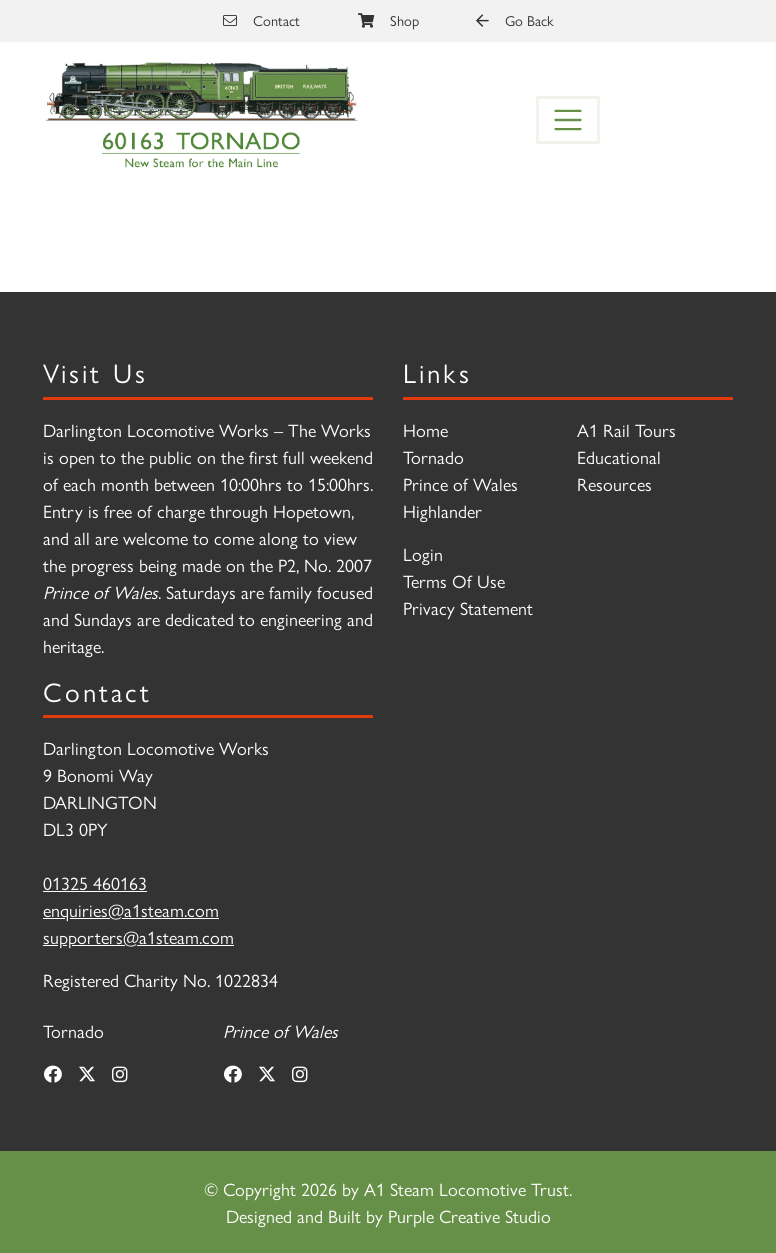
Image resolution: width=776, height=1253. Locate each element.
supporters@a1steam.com (138, 936)
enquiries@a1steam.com (131, 909)
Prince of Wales (460, 483)
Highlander (442, 510)
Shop (388, 20)
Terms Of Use (454, 580)
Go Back (514, 20)
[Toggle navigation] (568, 120)
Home (425, 429)
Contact (261, 20)
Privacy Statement (468, 607)
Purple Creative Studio (469, 1215)
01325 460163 (95, 882)
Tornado (433, 456)
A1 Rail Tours (626, 429)
